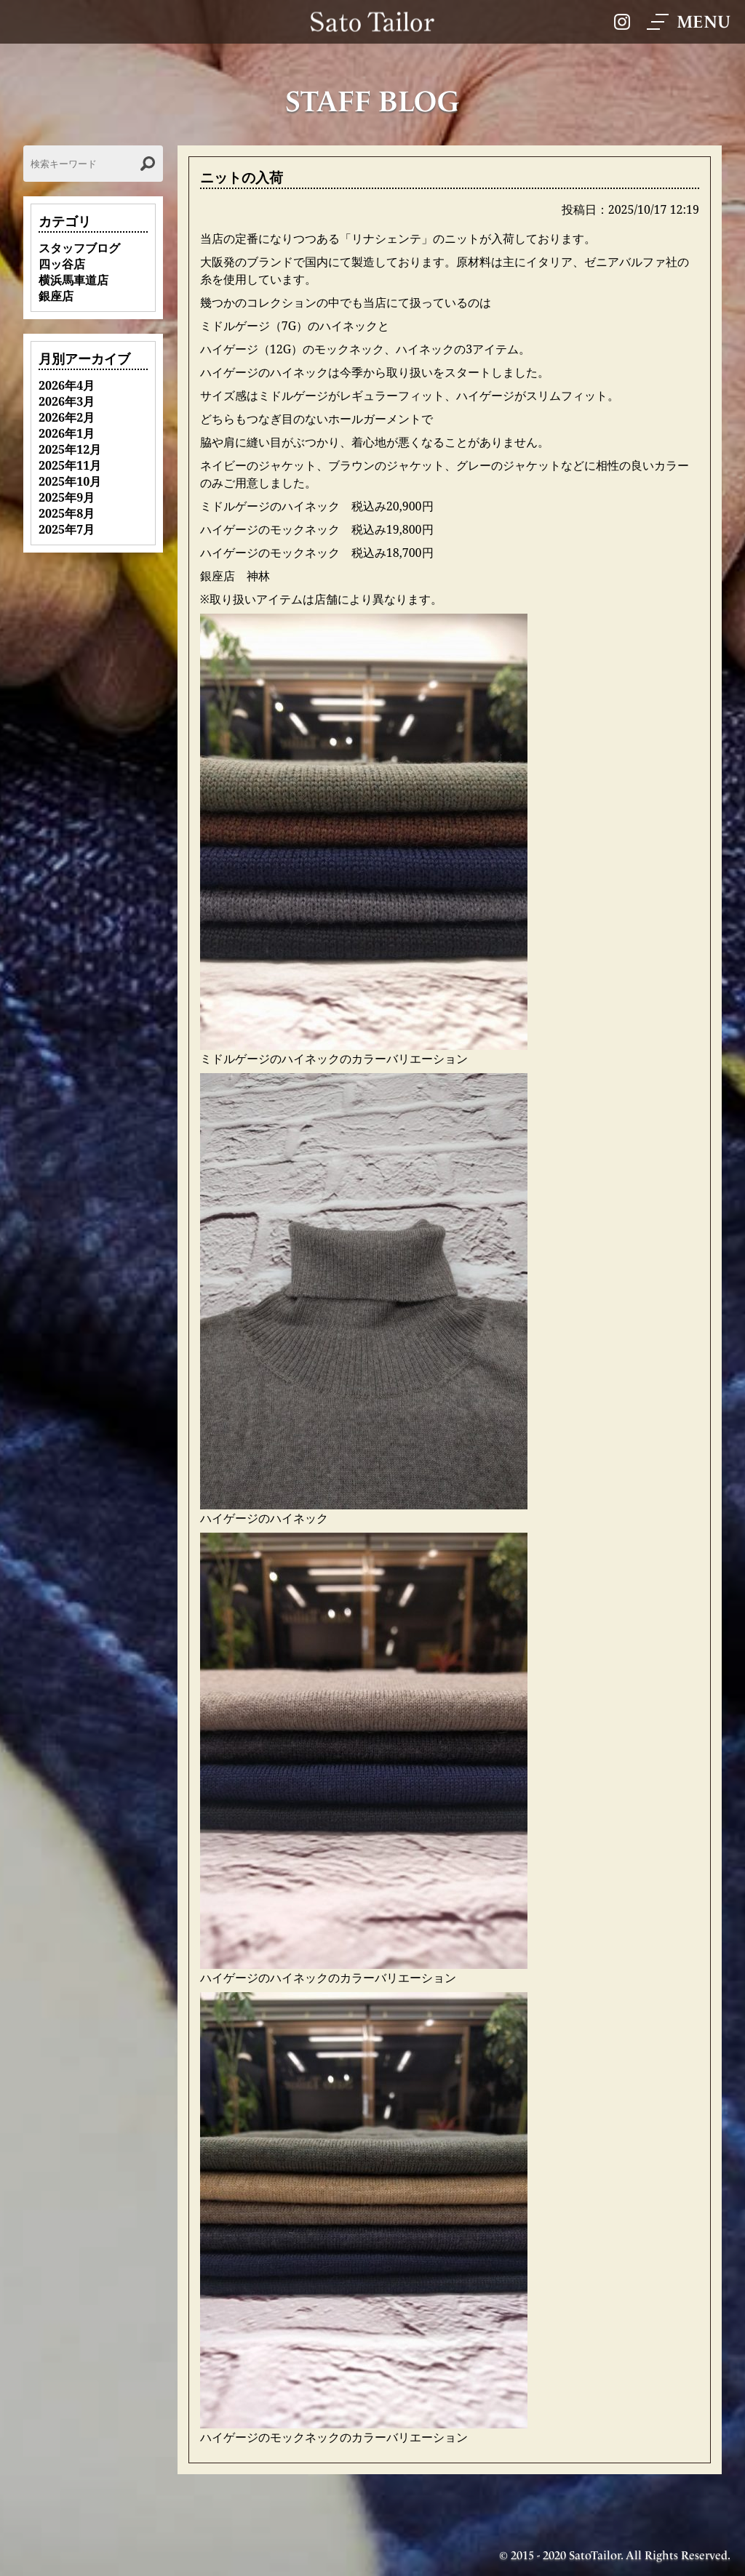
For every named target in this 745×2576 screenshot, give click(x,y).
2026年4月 (67, 385)
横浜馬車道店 (73, 280)
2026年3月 (67, 401)
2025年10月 (70, 481)
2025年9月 (67, 497)
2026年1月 (67, 433)
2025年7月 (67, 529)
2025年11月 (70, 465)
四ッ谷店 (62, 264)
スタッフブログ (79, 248)
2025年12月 (70, 449)
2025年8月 (67, 513)
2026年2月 (67, 417)
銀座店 (56, 296)
